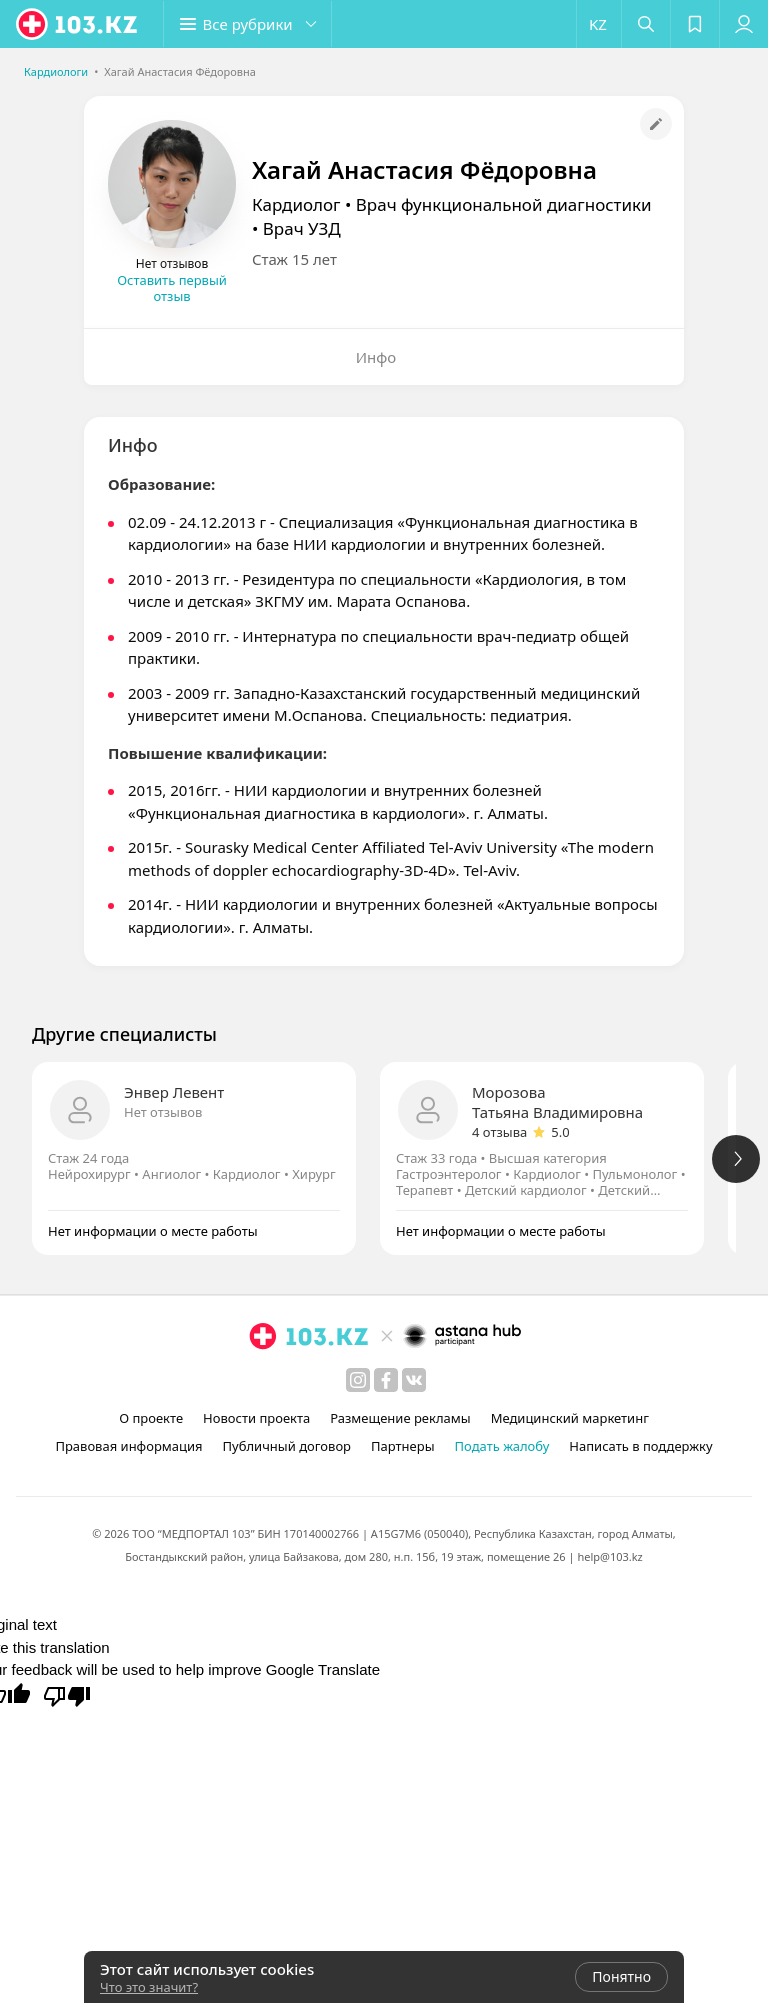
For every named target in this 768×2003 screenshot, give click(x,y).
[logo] (78, 24)
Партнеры (403, 1446)
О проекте (151, 1418)
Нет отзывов (163, 1112)
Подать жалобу (502, 1446)
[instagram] (358, 1380)
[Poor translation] (67, 1695)
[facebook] (386, 1380)
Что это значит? (149, 1987)
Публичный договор (287, 1446)
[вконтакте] (414, 1380)
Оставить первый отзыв (172, 288)
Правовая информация (128, 1446)
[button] (250, 24)
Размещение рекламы (400, 1418)
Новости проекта (256, 1418)
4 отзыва (499, 1132)
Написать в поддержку (640, 1446)
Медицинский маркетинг (570, 1418)
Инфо (376, 357)
